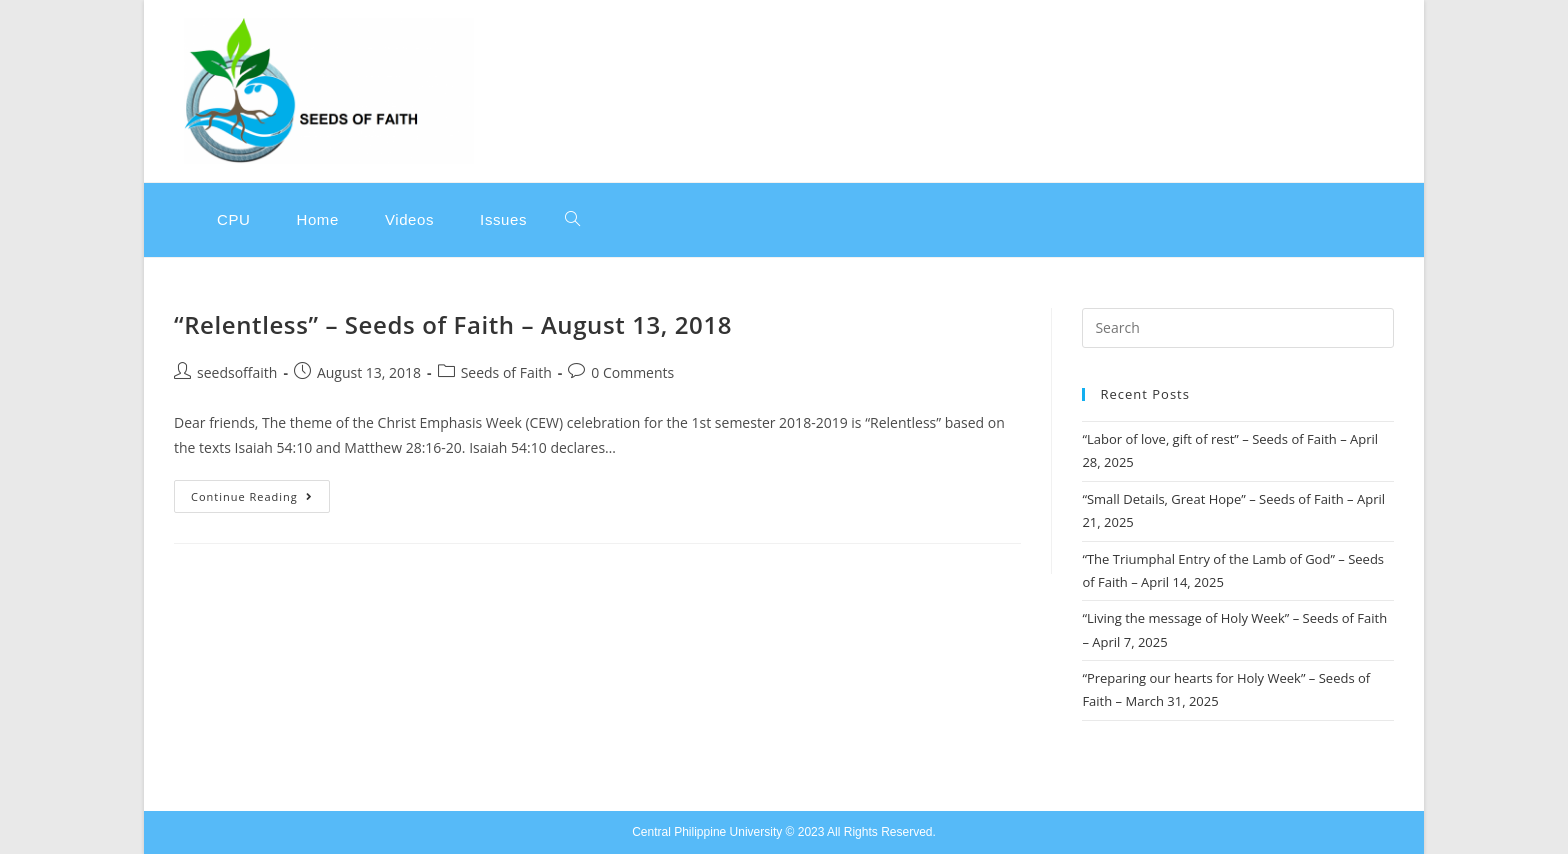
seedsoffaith (237, 372)
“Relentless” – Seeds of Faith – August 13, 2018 (453, 324)
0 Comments (632, 372)
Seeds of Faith (506, 372)
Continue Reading (260, 492)
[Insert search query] (1238, 328)
